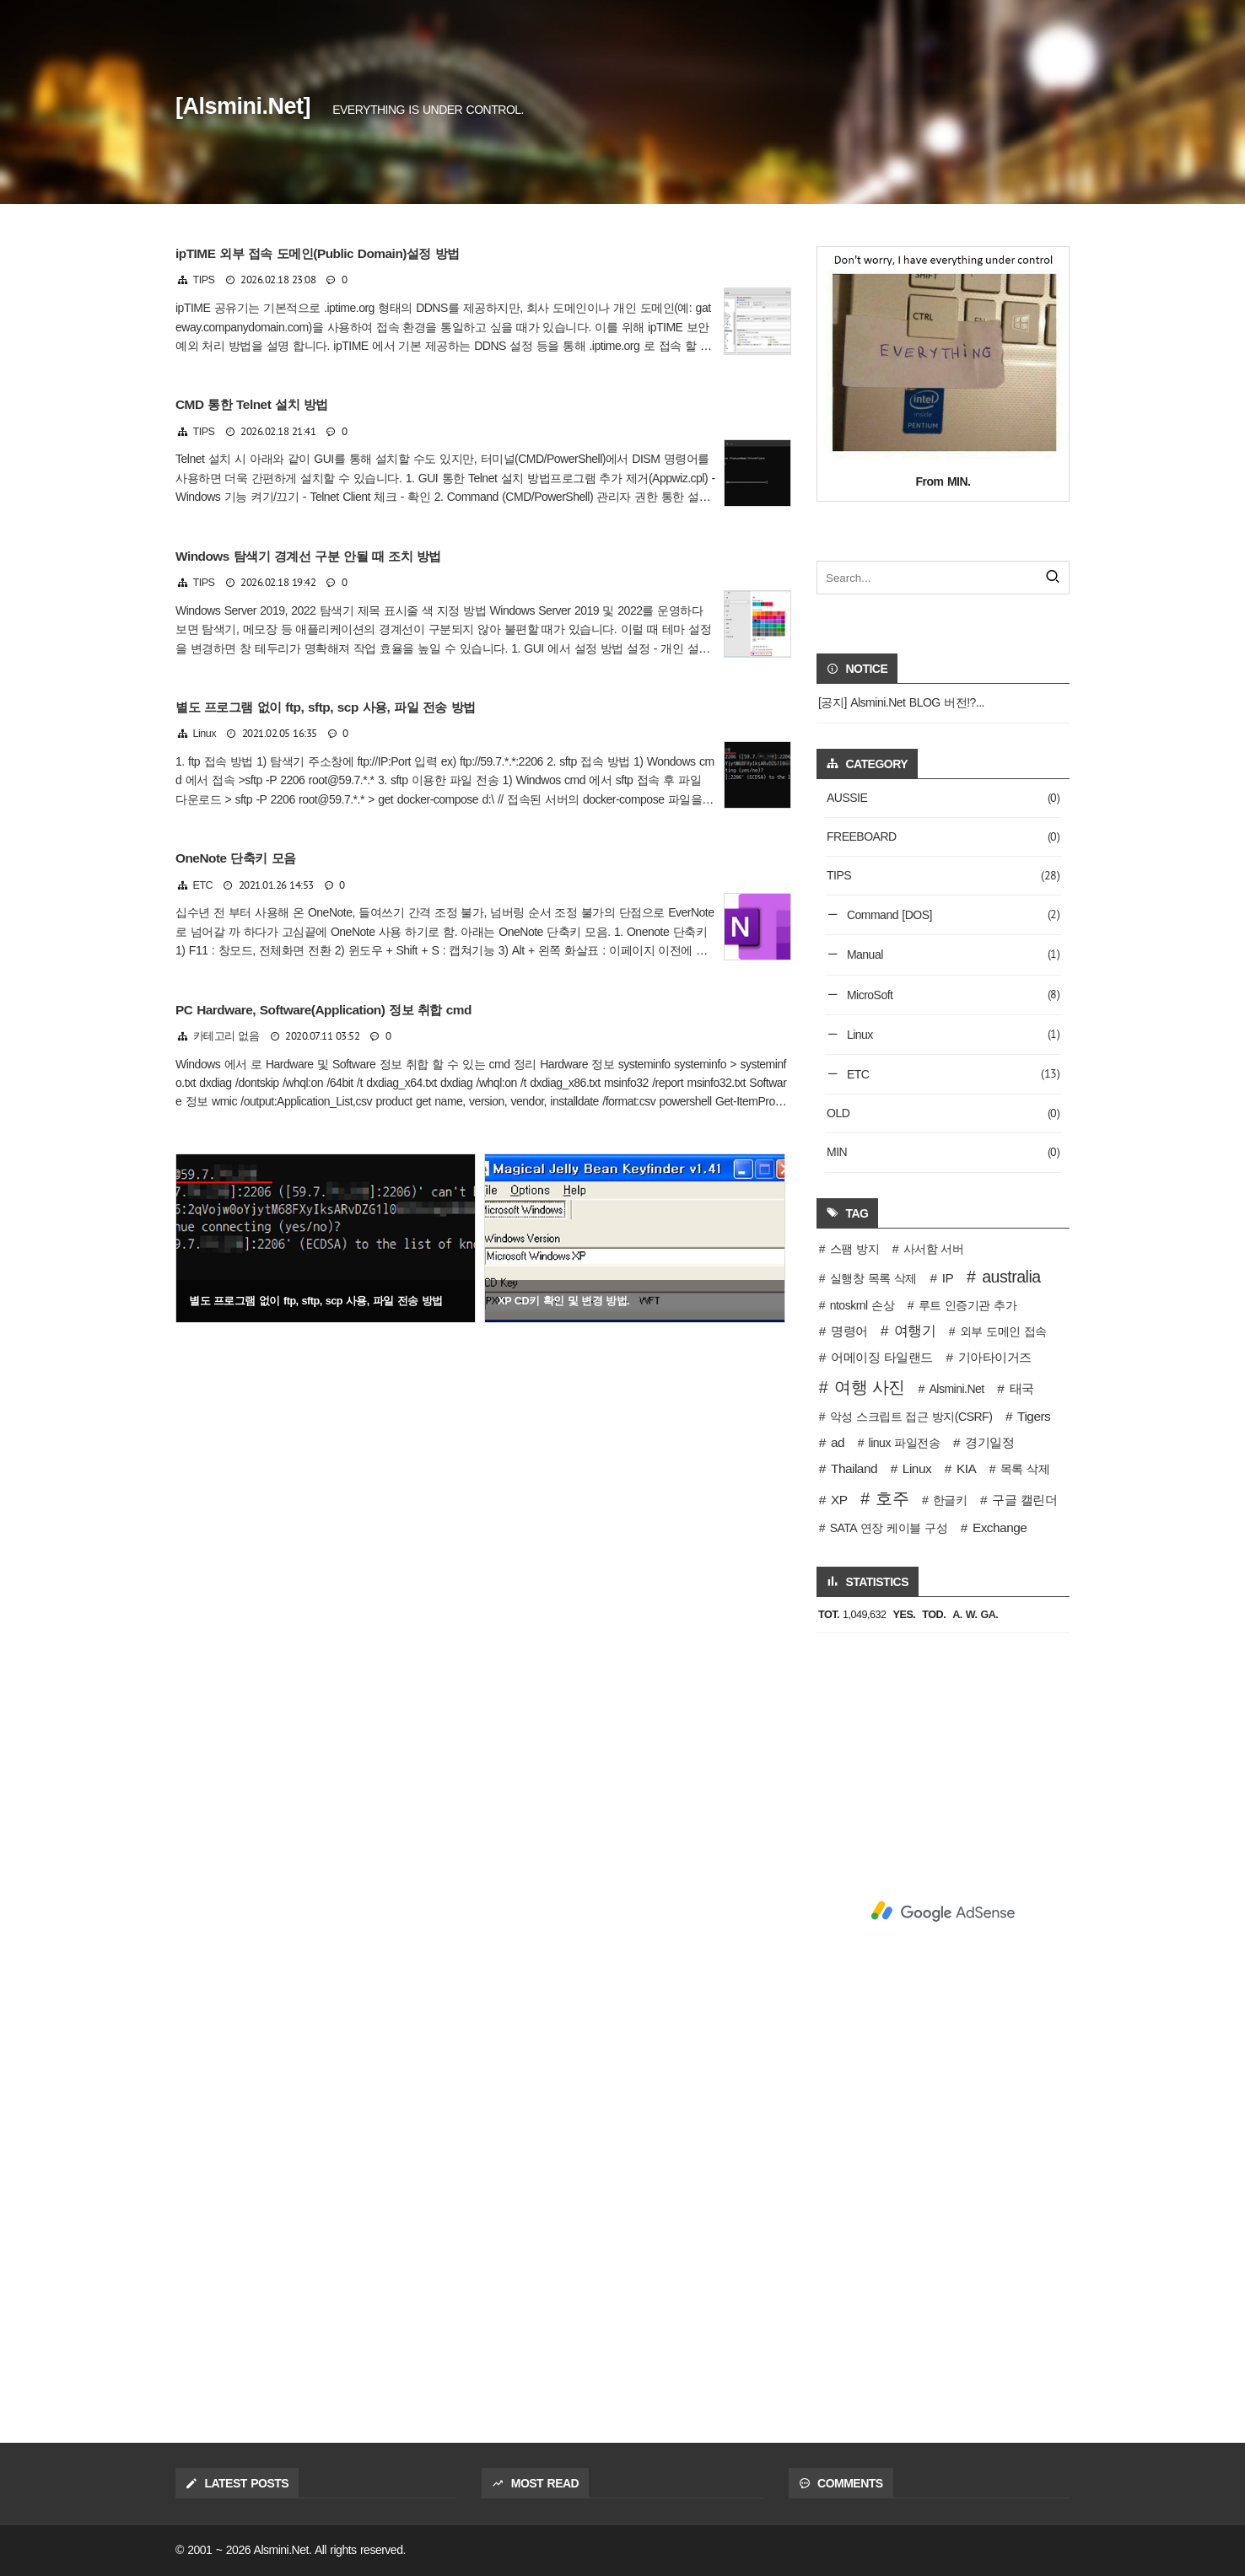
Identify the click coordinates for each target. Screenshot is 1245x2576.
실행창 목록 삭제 (873, 1278)
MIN (943, 1152)
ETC (203, 885)
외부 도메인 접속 (1003, 1331)
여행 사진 (869, 1387)
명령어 (849, 1331)
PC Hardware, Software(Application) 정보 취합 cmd (323, 1010)
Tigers (1033, 1416)
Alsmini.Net (956, 1389)
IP (948, 1278)
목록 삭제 (1024, 1469)
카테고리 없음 (226, 1036)
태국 (1022, 1388)
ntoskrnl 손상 (862, 1305)
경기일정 (989, 1442)
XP (839, 1499)
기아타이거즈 (995, 1357)
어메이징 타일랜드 (882, 1357)
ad (837, 1442)
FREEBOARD (943, 836)
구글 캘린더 (1024, 1499)
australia (1011, 1276)
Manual (951, 954)
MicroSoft (951, 994)
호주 (892, 1498)
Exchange (1000, 1527)
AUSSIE (943, 798)
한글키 (950, 1500)
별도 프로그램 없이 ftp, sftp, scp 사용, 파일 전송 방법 (325, 707)
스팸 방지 (854, 1249)
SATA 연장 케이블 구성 (888, 1528)
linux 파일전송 (904, 1442)
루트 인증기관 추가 (968, 1305)
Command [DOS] (951, 914)
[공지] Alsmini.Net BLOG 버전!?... (901, 702)
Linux (205, 733)
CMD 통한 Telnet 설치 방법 (251, 404)
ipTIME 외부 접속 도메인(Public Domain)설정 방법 (317, 253)
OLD (943, 1113)
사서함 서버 (933, 1249)
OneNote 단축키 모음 (235, 858)
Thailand (854, 1468)
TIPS (204, 280)
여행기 (915, 1331)
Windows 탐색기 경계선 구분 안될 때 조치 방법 (308, 556)
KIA (966, 1468)
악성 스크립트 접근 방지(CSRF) (911, 1416)
